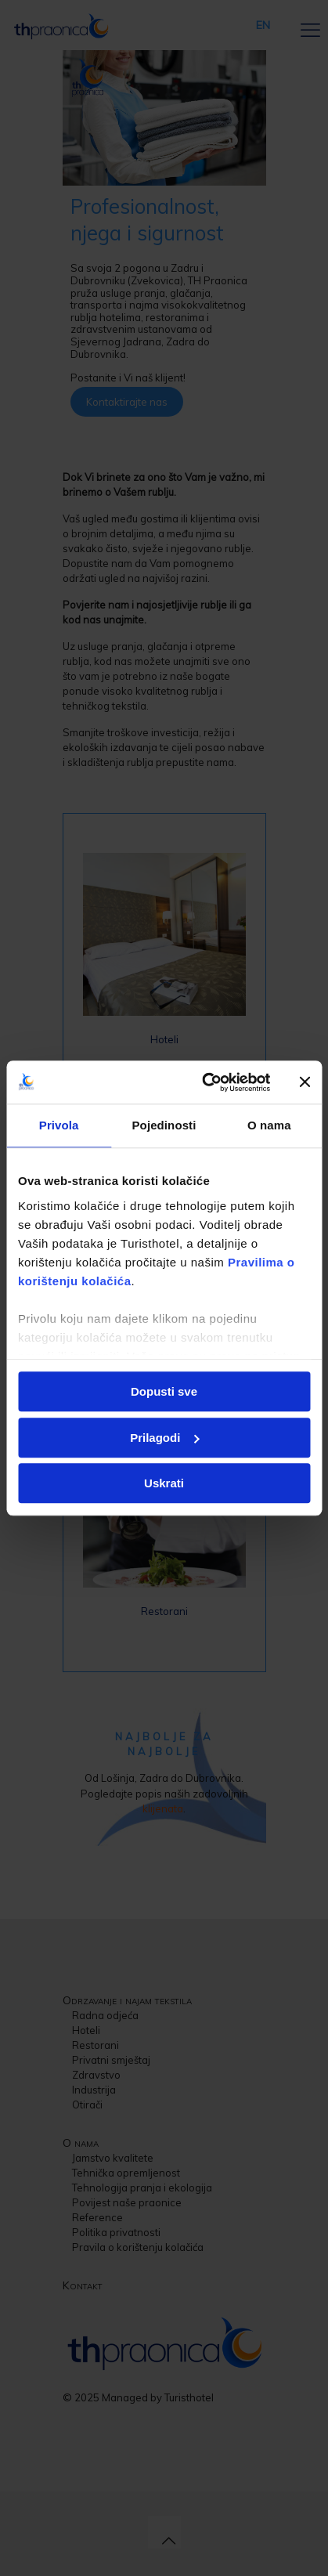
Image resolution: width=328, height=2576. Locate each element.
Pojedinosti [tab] (164, 1125)
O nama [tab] (269, 1125)
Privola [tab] (59, 1125)
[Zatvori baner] (304, 1082)
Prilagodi (164, 1437)
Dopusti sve (164, 1391)
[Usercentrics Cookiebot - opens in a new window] (204, 1082)
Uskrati (164, 1483)
